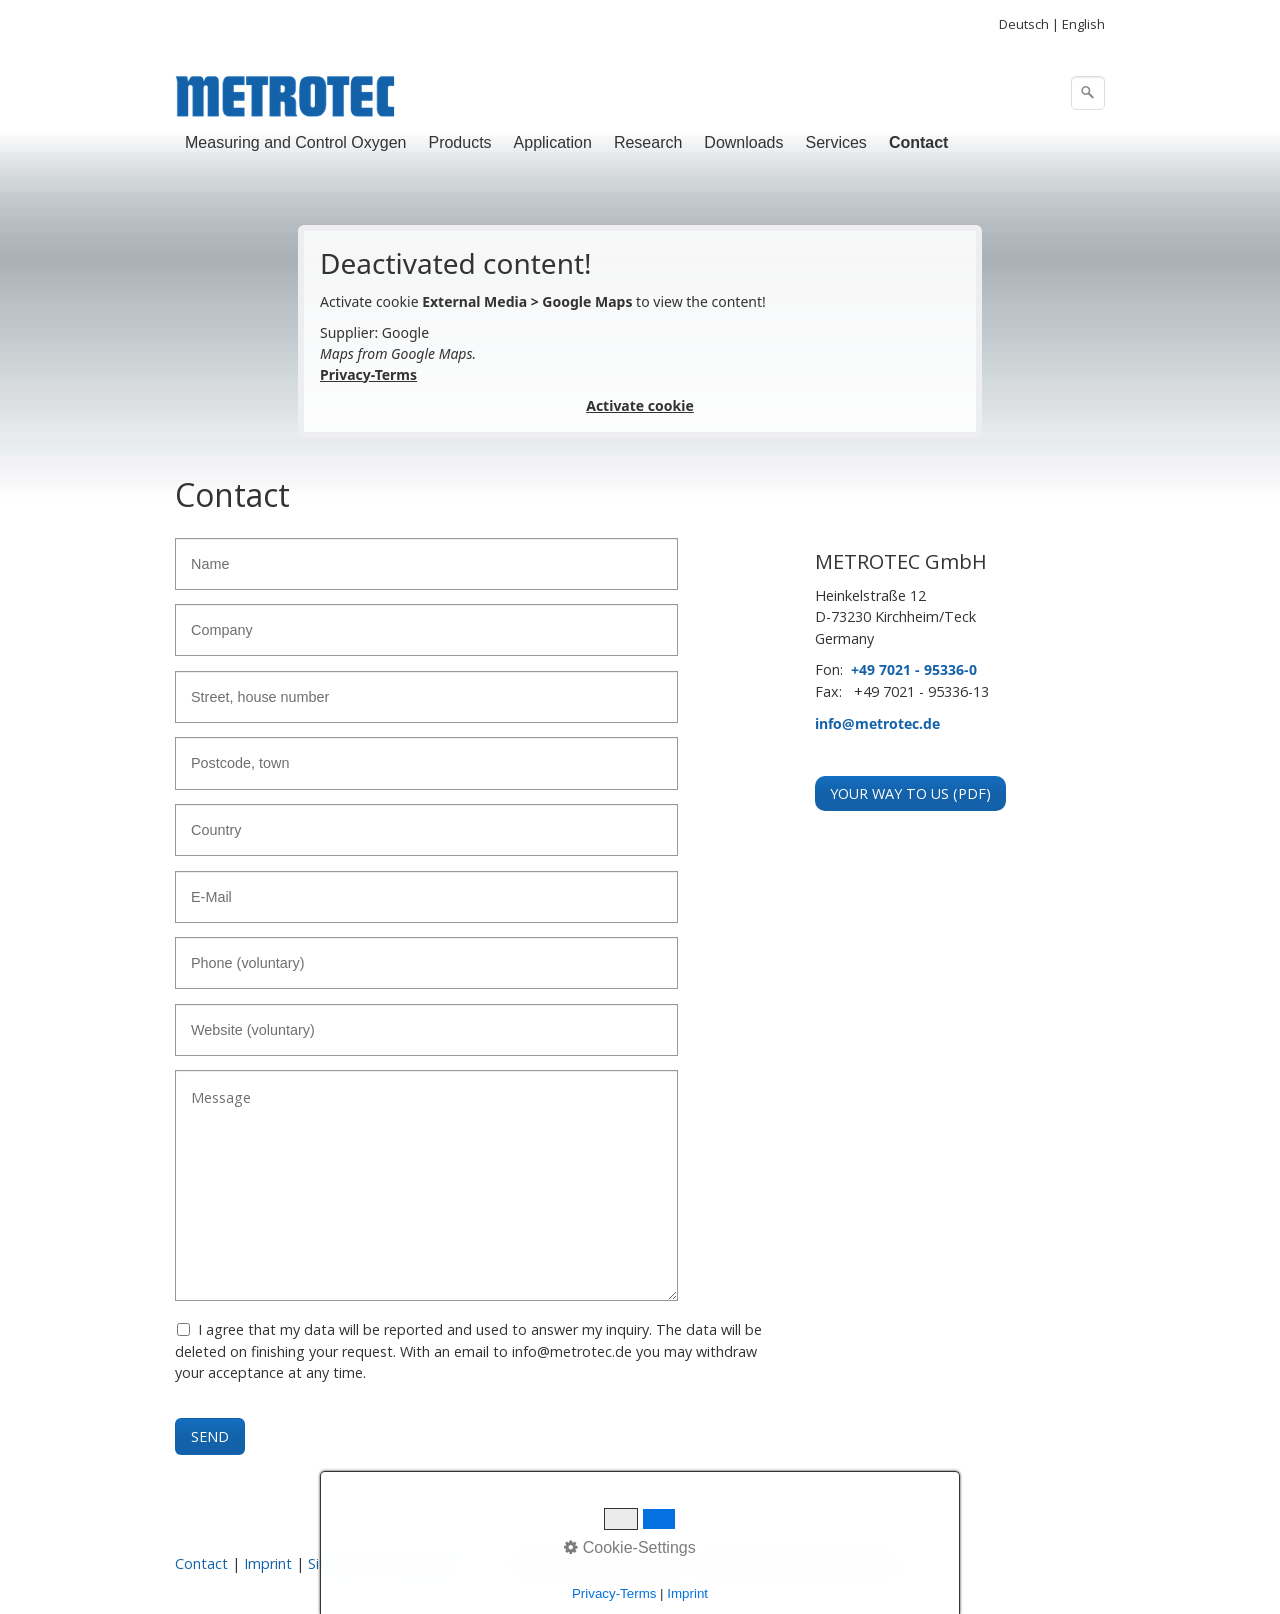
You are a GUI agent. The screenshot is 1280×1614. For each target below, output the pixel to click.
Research (648, 142)
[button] (910, 793)
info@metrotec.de (877, 723)
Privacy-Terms (368, 374)
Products (459, 142)
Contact (919, 142)
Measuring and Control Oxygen (295, 142)
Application (553, 142)
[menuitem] (296, 143)
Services (836, 142)
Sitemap (335, 1563)
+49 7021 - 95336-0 (914, 669)
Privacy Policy (423, 1563)
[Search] (1088, 93)
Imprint (268, 1563)
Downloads (743, 142)
